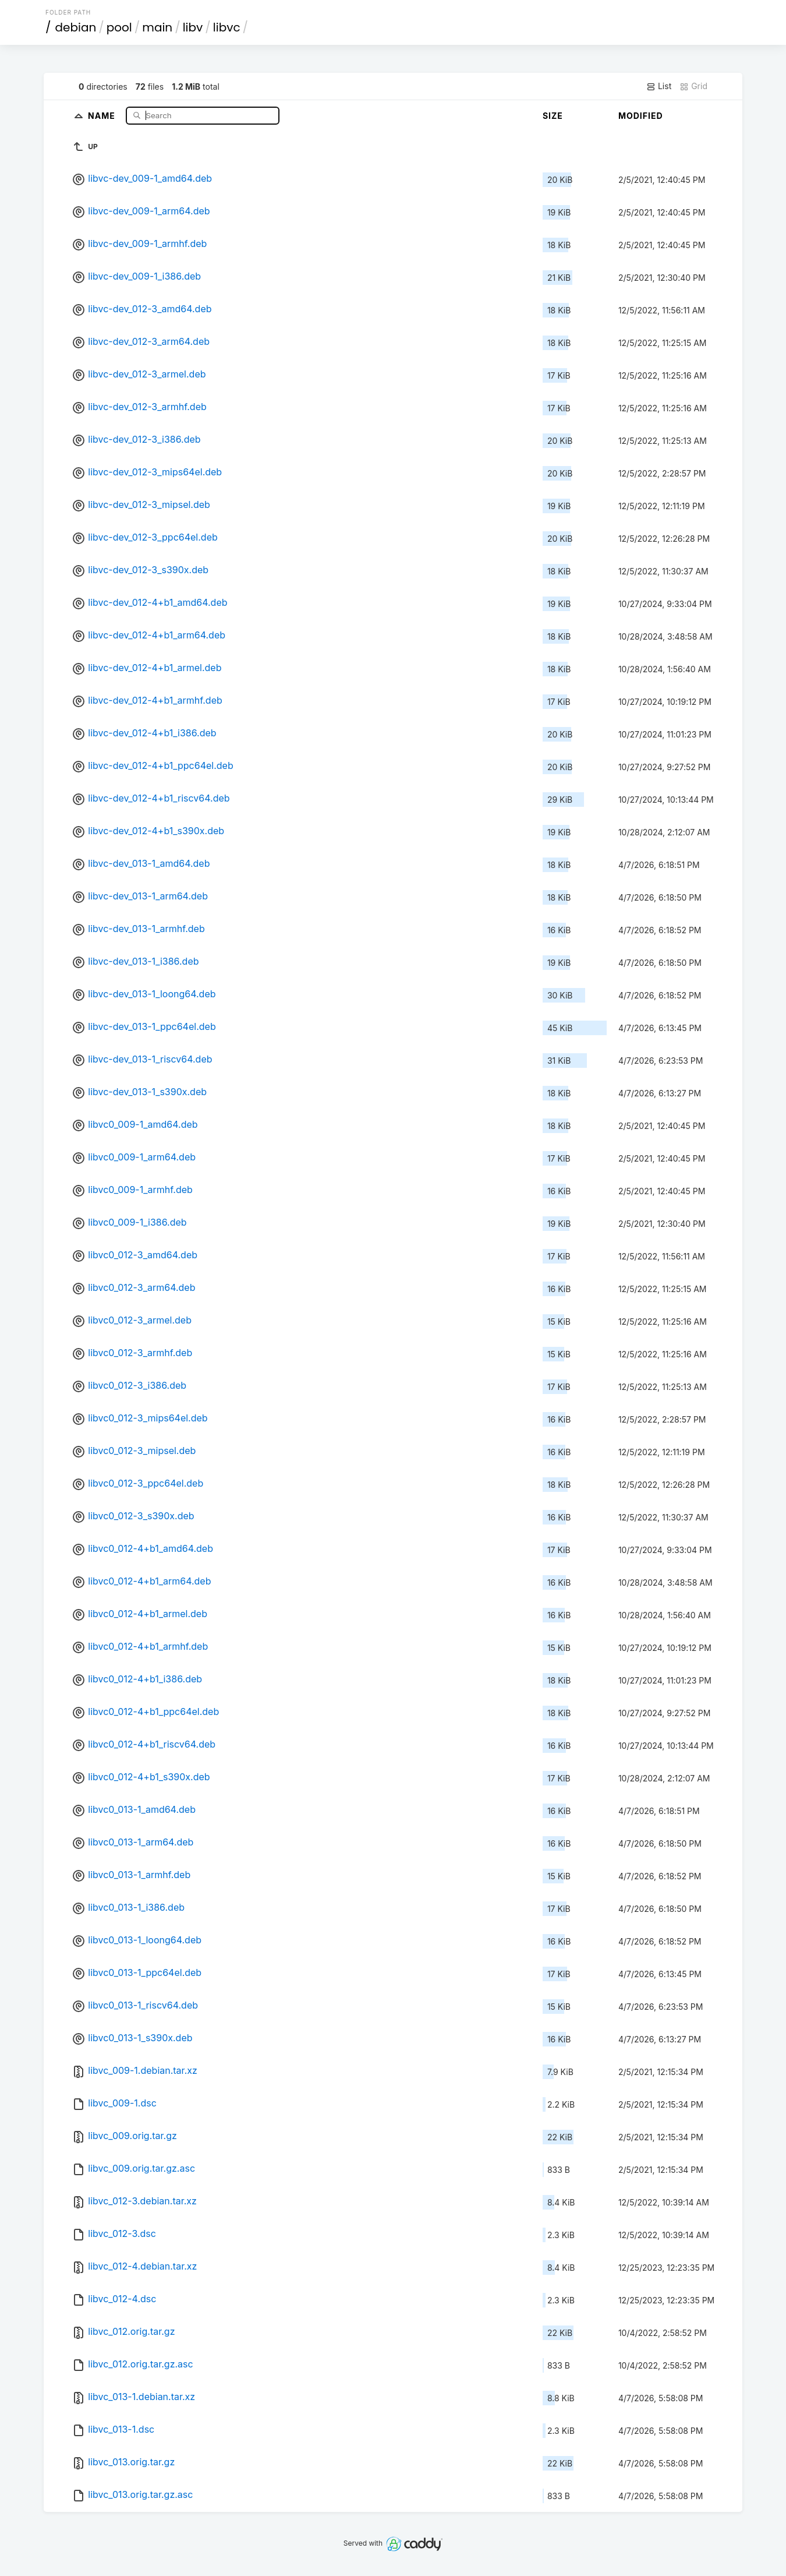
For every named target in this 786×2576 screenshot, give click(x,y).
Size (553, 116)
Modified (640, 116)
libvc (226, 27)
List (658, 86)
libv (193, 27)
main (157, 27)
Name (103, 115)
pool (119, 27)
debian (76, 27)
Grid (693, 86)
